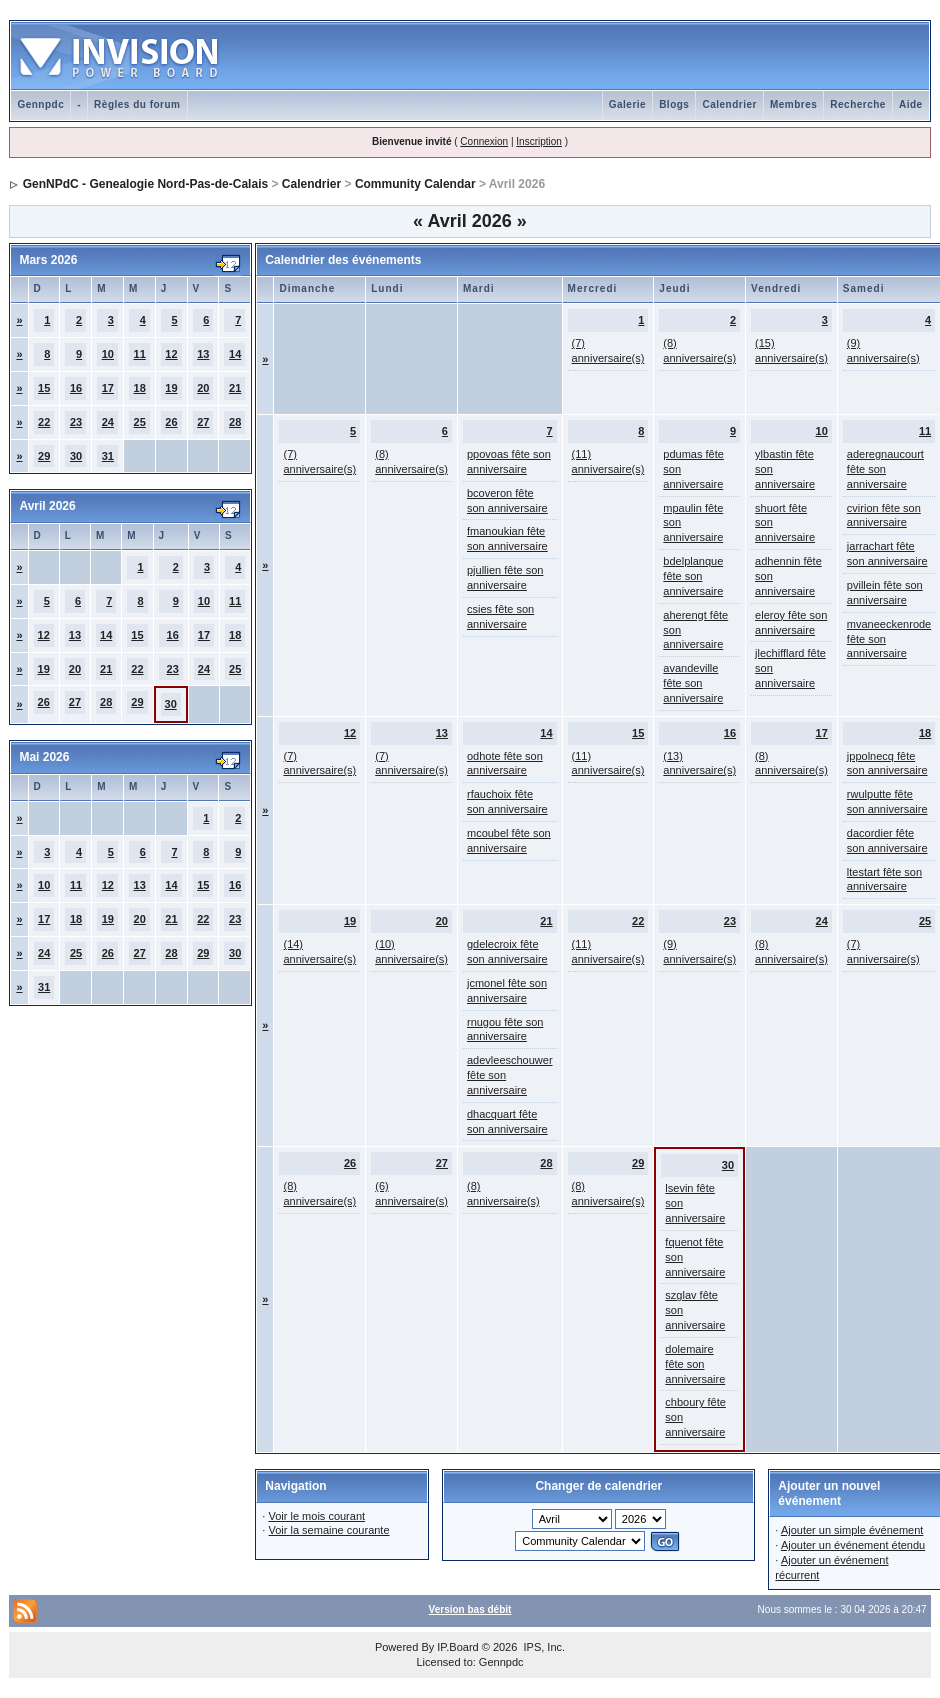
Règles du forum (137, 104)
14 (235, 354)
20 (203, 388)
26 (171, 422)
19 (171, 388)
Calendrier (729, 104)
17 (108, 388)
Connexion (484, 141)
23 (76, 422)
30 (76, 456)
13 (203, 354)
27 (203, 422)
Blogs (674, 104)
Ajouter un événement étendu (853, 1545)
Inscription (539, 141)
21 (235, 388)
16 (76, 388)
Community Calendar (415, 184)
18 (140, 388)
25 (140, 422)
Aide (911, 104)
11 (140, 354)
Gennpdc (40, 104)
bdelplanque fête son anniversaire (693, 576)
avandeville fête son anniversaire (693, 683)
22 (44, 422)
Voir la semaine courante (328, 1530)
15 (44, 388)
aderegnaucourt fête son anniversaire (885, 469)
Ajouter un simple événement (852, 1530)
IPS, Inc (542, 1647)
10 (108, 354)
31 (108, 456)
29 (44, 456)
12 (171, 354)
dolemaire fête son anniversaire (695, 1364)
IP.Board (457, 1647)
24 (108, 422)
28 (235, 422)
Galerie (627, 104)
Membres (793, 104)
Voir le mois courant (316, 1516)
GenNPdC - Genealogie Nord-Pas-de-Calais (145, 184)
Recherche (858, 104)
